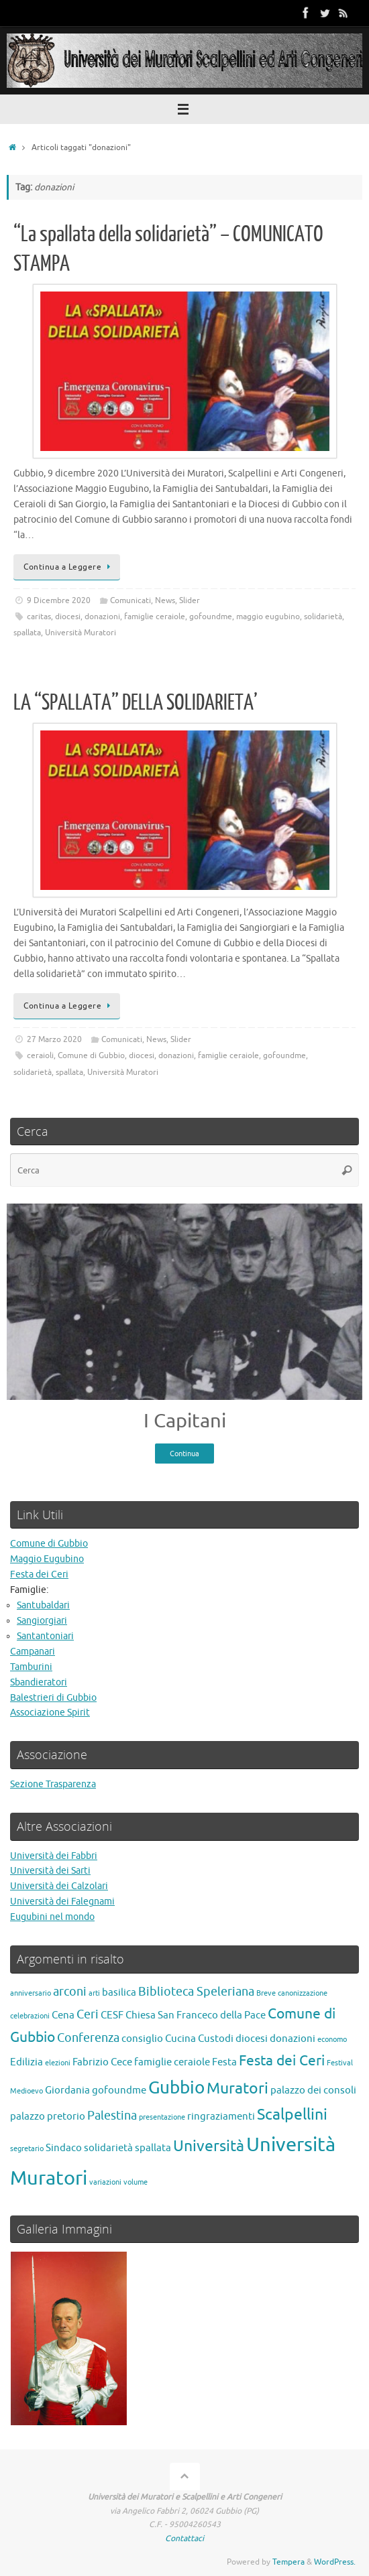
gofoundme (210, 616)
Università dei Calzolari (59, 1886)
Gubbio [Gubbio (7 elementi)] (176, 2088)
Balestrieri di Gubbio (53, 1697)
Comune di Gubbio (91, 1055)
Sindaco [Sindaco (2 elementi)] (64, 2147)
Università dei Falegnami (62, 1901)
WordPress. (335, 2562)
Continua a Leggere (69, 567)
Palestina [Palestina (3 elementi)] (112, 2116)
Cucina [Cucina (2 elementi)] (180, 2038)
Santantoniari (45, 1636)
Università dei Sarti (50, 1870)
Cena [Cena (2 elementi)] (63, 2015)
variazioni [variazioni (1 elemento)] (105, 2182)
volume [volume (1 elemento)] (135, 2182)
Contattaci (184, 2538)
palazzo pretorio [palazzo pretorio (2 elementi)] (47, 2116)
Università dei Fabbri (53, 1856)
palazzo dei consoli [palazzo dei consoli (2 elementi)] (313, 2090)
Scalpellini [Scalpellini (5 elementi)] (292, 2114)
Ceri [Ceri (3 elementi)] (87, 2014)
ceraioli (40, 1055)
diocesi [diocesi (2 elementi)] (251, 2038)
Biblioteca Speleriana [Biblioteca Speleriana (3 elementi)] (196, 1992)
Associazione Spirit (50, 1712)
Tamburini (31, 1667)
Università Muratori (80, 632)
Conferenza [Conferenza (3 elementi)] (88, 2038)
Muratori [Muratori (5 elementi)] (237, 2088)
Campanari (32, 1651)
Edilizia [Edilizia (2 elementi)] (26, 2062)
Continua (184, 1453)
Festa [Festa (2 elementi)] (224, 2062)
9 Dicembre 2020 (59, 600)
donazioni (102, 616)
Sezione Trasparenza (53, 1784)
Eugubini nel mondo (52, 1917)
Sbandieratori (38, 1682)
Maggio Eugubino (47, 1559)
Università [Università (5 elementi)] (208, 2146)
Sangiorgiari (42, 1620)
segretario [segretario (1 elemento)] (27, 2148)
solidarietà (323, 616)
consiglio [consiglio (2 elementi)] (142, 2038)
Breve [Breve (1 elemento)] (266, 1993)
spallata (27, 632)
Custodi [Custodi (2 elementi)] (215, 2038)
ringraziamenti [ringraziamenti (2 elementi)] (221, 2116)
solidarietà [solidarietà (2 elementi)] (108, 2147)
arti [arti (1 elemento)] (94, 1993)
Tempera (288, 2562)
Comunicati (130, 600)
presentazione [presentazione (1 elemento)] (162, 2117)
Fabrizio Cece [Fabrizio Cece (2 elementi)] (102, 2062)
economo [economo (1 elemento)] (332, 2039)
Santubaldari (43, 1605)
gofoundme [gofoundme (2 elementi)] (119, 2090)
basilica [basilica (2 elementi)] (119, 1992)
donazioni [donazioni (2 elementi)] (292, 2038)
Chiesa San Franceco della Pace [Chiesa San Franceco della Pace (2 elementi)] (195, 2015)
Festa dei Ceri (39, 1574)
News (165, 600)
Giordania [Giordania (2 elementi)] (67, 2090)
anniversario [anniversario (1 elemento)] (30, 1993)
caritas (39, 616)
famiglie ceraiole (154, 616)
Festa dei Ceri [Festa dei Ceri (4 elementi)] (282, 2060)
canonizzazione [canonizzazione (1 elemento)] (302, 1993)
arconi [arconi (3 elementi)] (70, 1992)
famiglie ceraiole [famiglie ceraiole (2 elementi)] (172, 2062)
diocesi (68, 616)
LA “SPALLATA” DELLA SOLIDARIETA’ (135, 703)
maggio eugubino (268, 616)
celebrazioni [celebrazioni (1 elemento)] (30, 2016)
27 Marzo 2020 (54, 1039)
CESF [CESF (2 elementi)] (112, 2015)
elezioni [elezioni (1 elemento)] (57, 2063)
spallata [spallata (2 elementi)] (153, 2147)
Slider (189, 600)
